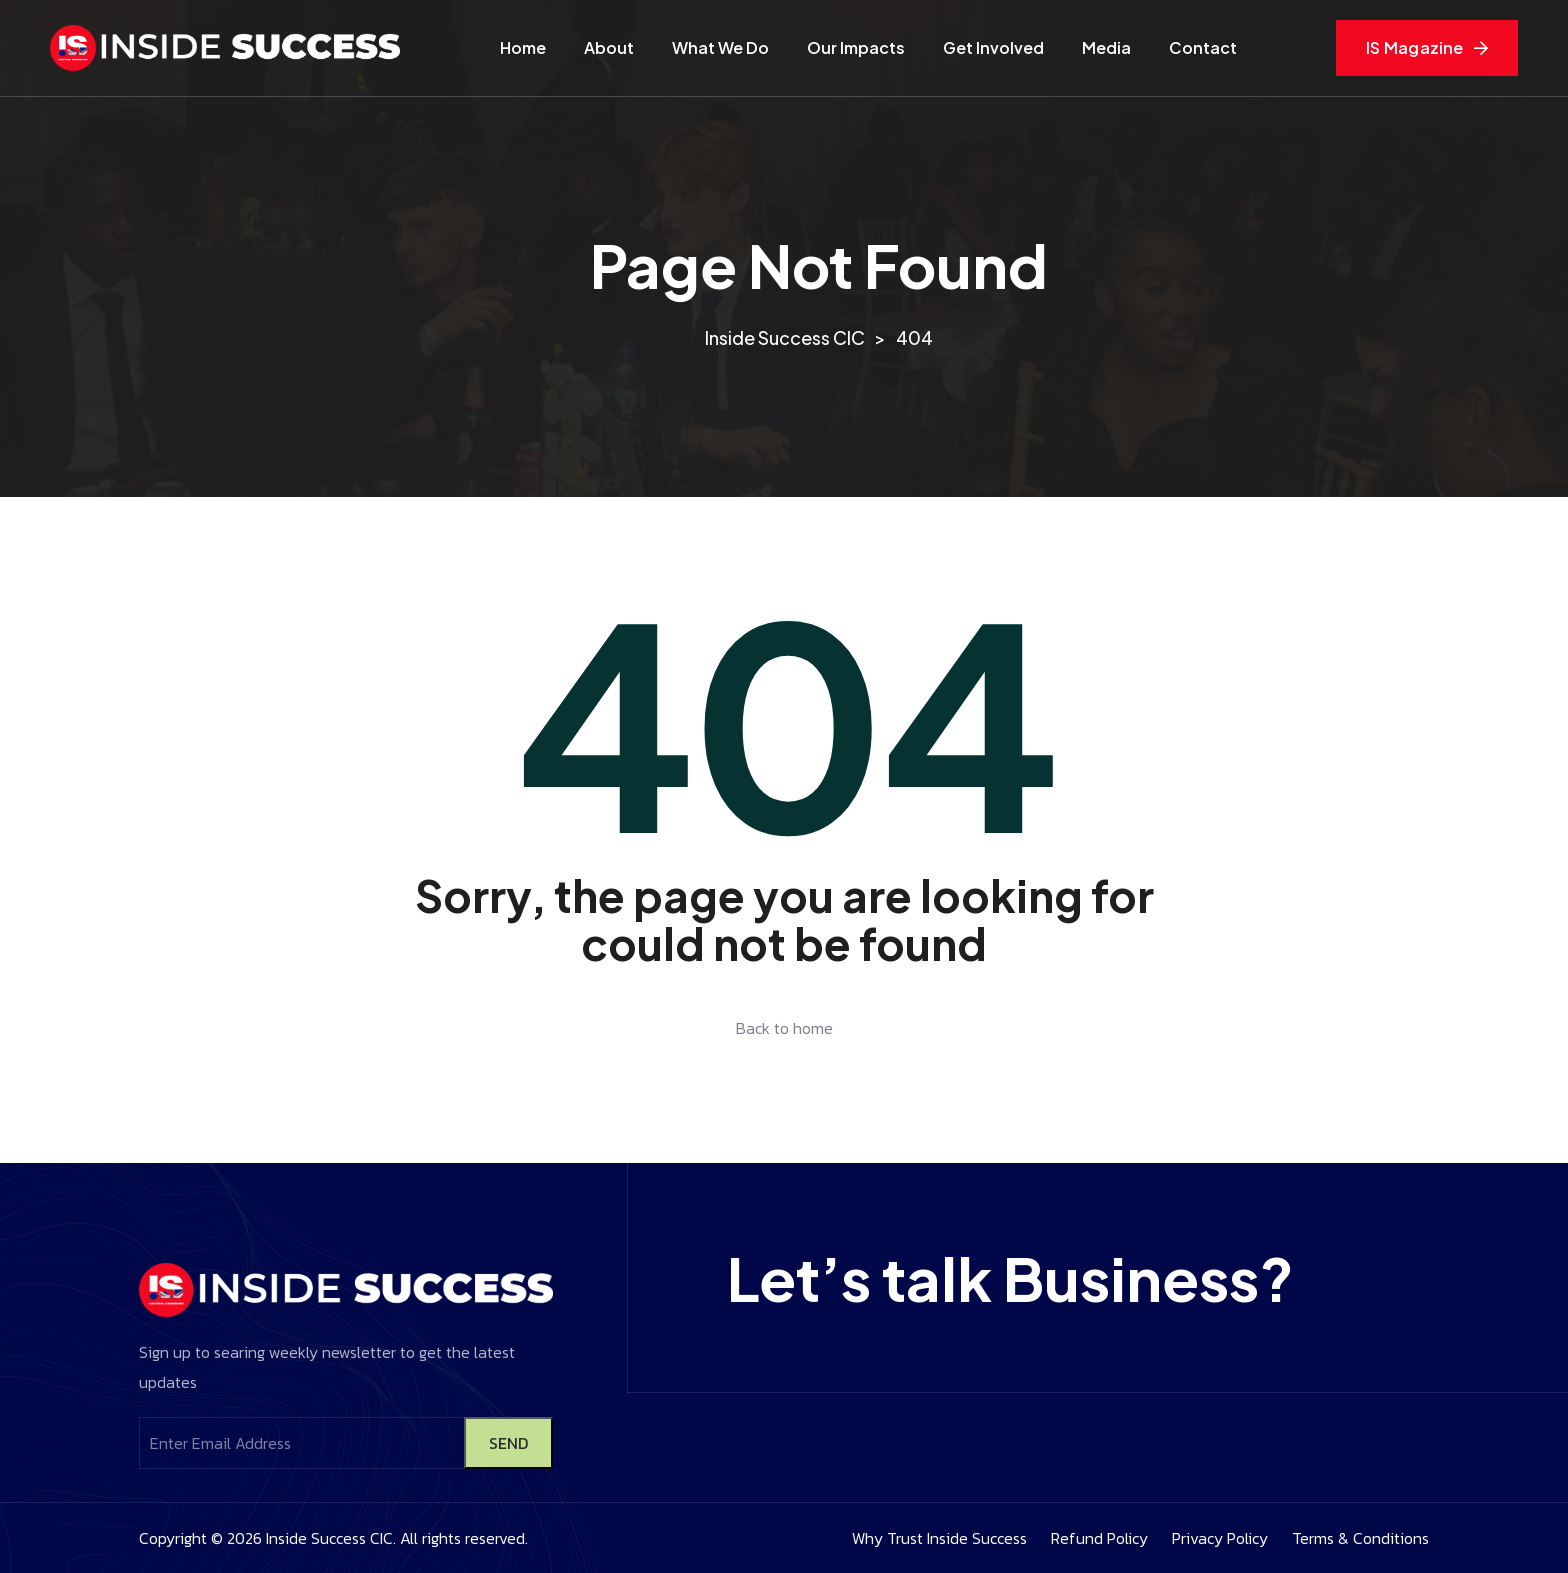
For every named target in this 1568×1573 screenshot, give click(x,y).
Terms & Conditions (1360, 1538)
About (609, 47)
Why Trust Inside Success (939, 1538)
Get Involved (993, 47)
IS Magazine (1427, 47)
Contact (1203, 47)
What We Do (720, 47)
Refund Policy (1099, 1538)
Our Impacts (856, 47)
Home (523, 47)
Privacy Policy (1220, 1538)
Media (1106, 47)
